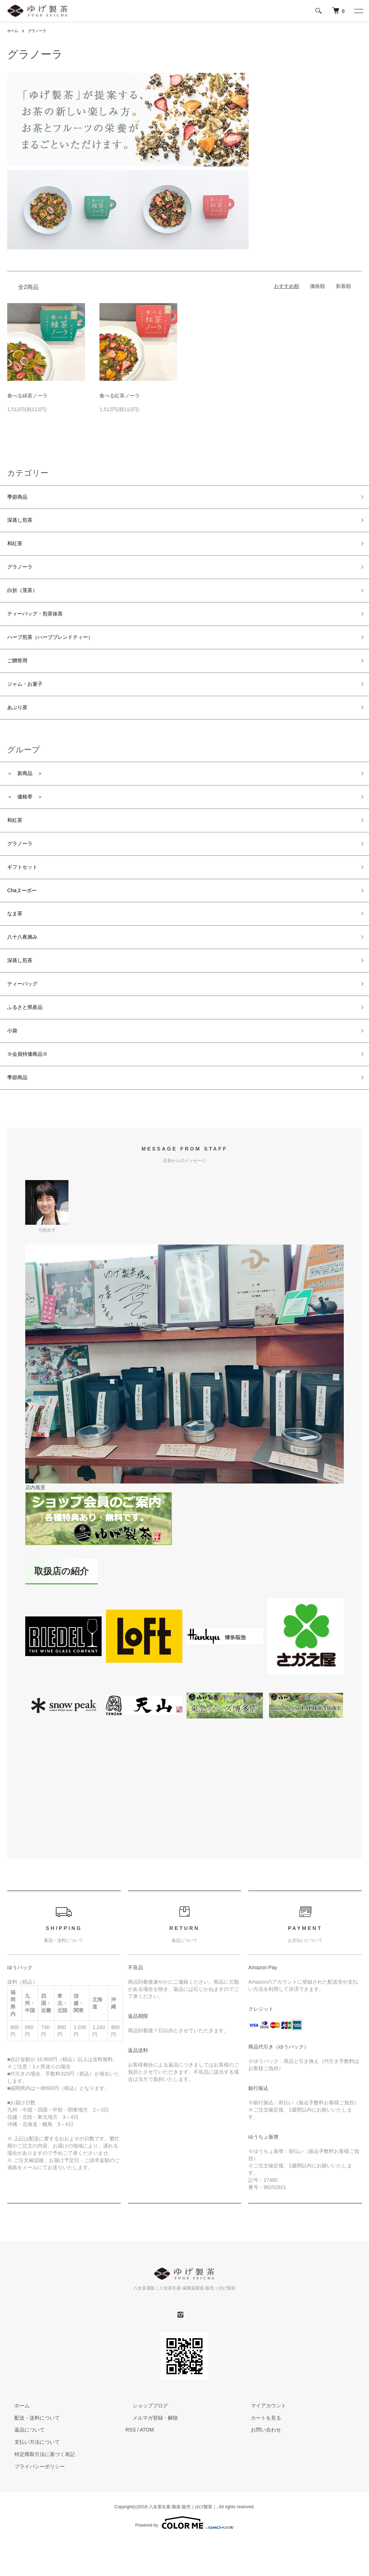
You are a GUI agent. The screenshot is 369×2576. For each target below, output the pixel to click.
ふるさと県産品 (30, 1056)
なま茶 (17, 953)
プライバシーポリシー (32, 2524)
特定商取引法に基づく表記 (37, 2512)
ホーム (13, 30)
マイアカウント (261, 2463)
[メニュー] (358, 11)
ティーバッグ (26, 1031)
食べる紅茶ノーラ (119, 396)
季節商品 (20, 498)
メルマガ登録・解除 (148, 2475)
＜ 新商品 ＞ (30, 798)
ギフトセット (26, 902)
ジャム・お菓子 (30, 704)
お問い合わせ (259, 2488)
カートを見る (259, 2475)
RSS (130, 2488)
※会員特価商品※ (33, 1108)
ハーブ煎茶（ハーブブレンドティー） (62, 653)
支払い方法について (30, 2499)
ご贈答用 (20, 678)
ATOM (147, 2488)
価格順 (317, 286)
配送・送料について (30, 2475)
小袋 (13, 1082)
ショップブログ (143, 2463)
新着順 (343, 286)
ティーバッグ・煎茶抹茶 (43, 627)
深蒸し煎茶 (23, 524)
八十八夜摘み (26, 979)
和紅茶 (17, 549)
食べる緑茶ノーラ (27, 396)
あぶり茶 (20, 730)
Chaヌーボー (26, 927)
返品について (22, 2488)
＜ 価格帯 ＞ (30, 824)
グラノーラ (41, 30)
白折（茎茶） (26, 601)
